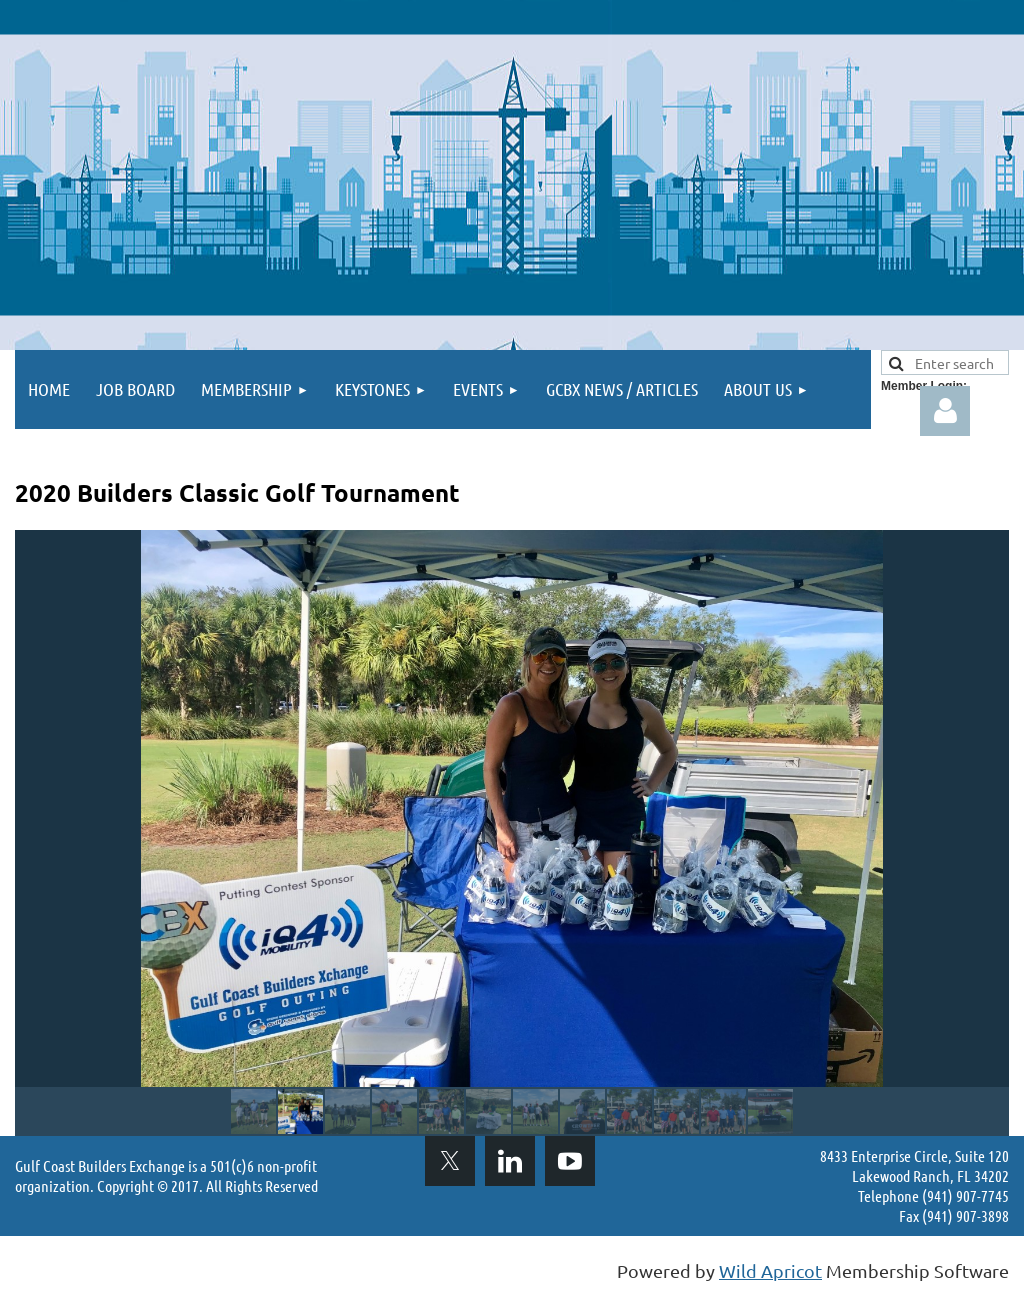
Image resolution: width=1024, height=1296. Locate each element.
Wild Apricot (770, 1270)
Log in (945, 411)
